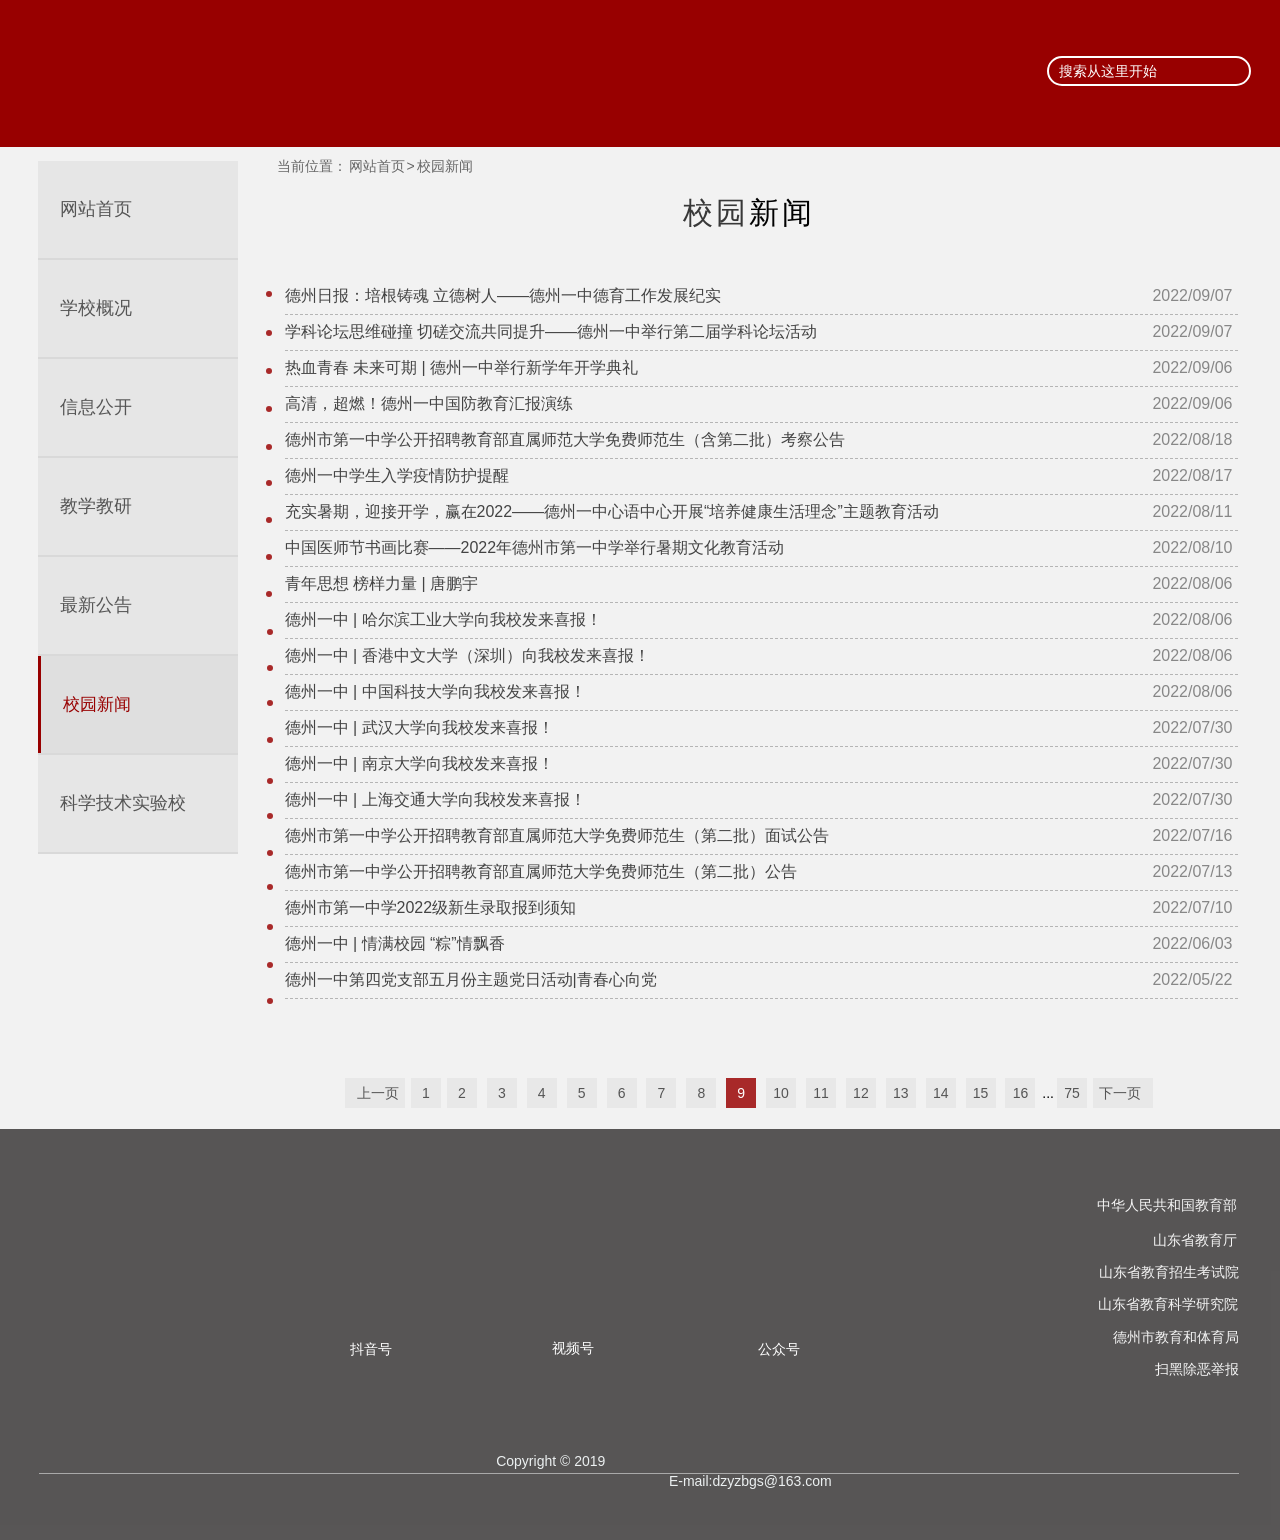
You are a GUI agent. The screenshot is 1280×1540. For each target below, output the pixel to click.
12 (861, 1094)
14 (941, 1094)
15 (981, 1094)
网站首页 (377, 166)
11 (821, 1094)
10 (781, 1094)
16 (1021, 1094)
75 (1072, 1094)
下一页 (1128, 1093)
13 (901, 1094)
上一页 (370, 1093)
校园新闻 (445, 166)
